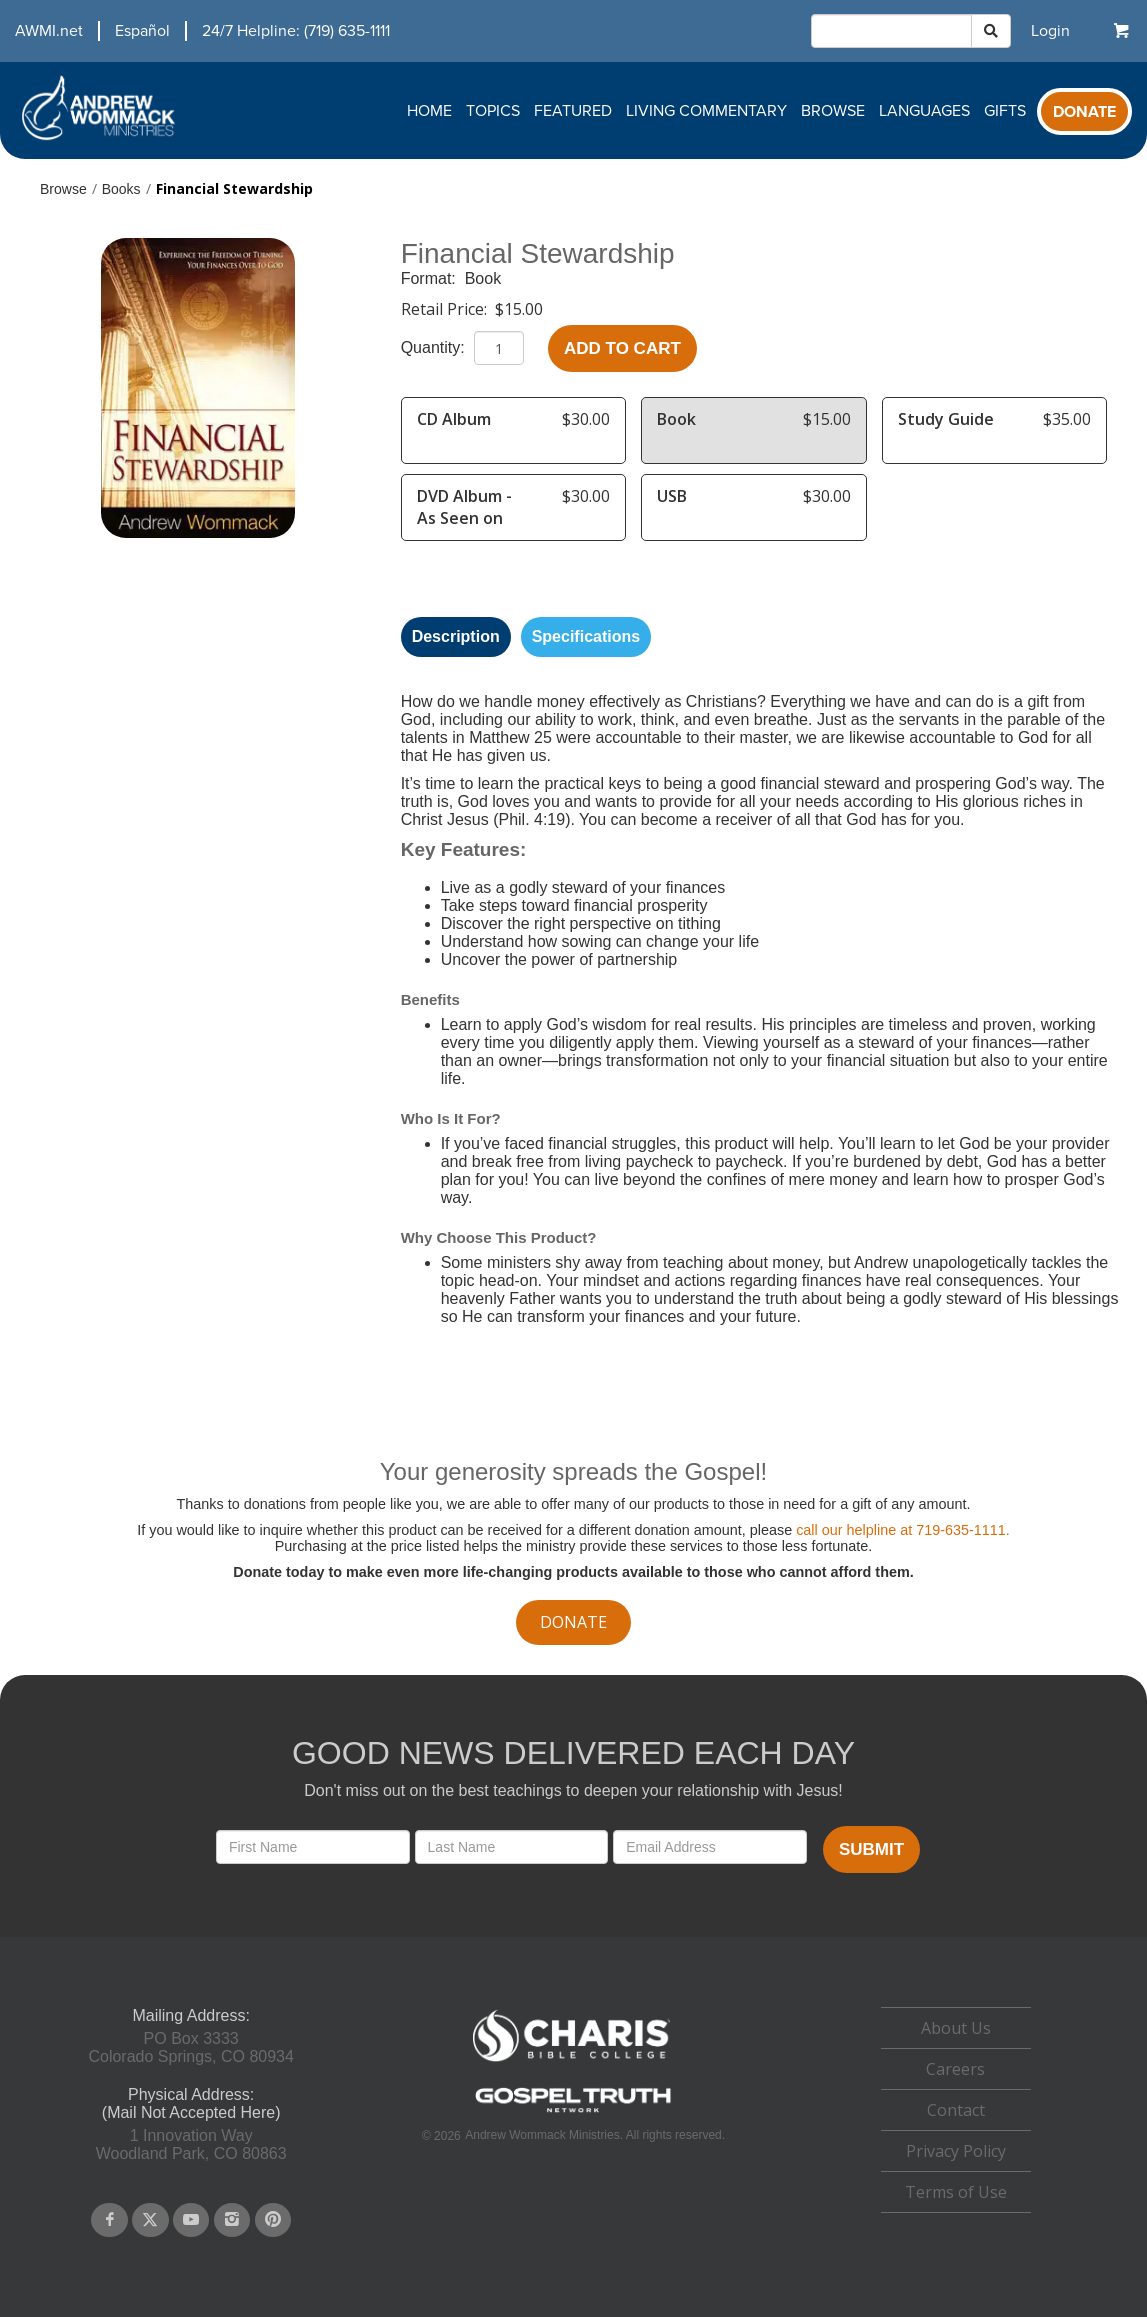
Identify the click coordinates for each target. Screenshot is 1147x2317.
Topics (493, 110)
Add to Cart (622, 348)
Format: (431, 278)
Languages (924, 110)
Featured (573, 110)
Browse (833, 110)
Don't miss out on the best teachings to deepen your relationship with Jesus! (573, 1790)
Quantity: (435, 347)
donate (573, 1622)
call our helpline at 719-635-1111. (903, 1530)
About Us (956, 2028)
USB (672, 496)
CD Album (454, 419)
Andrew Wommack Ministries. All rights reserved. (595, 2135)
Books (121, 189)
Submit (871, 1849)
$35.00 (1067, 419)
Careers (955, 2069)
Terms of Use (956, 2192)
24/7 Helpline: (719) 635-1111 (296, 31)
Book (483, 278)
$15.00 (519, 309)
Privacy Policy (956, 2151)
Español (142, 31)
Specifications (586, 636)
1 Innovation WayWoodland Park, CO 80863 (191, 2144)
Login (1050, 31)
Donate (1084, 112)
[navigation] (195, 31)
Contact (956, 2110)
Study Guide (946, 419)
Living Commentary (706, 110)
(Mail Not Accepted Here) (191, 2112)
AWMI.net (49, 31)
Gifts (1005, 110)
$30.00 (586, 419)
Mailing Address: (190, 2015)
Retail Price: (446, 309)
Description (456, 636)
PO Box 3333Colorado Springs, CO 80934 (190, 2047)
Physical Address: (191, 2094)
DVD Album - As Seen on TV (464, 518)
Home (429, 110)
